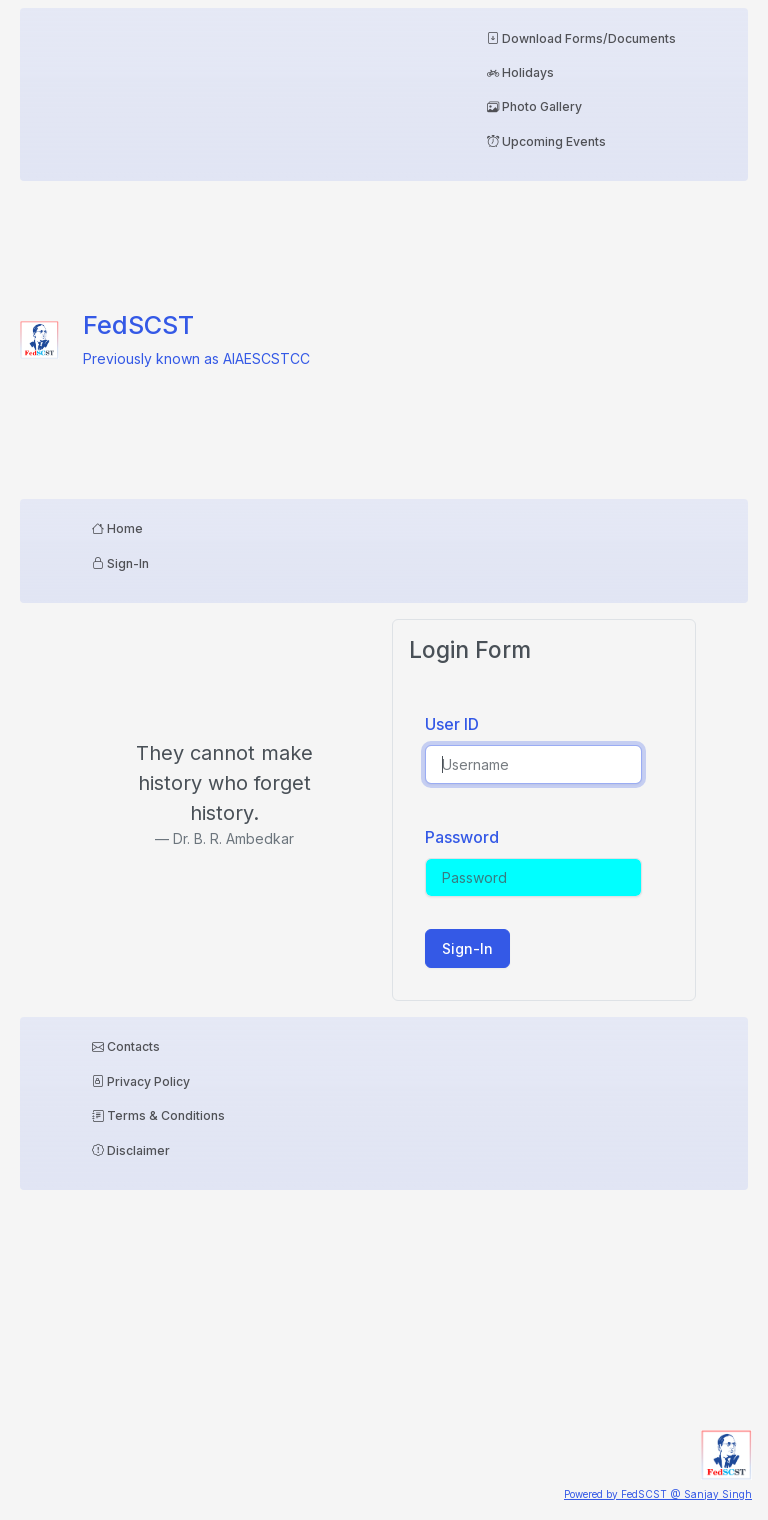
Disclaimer (131, 1150)
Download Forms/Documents (581, 38)
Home (117, 528)
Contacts (126, 1046)
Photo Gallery (534, 106)
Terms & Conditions (158, 1115)
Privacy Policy (141, 1081)
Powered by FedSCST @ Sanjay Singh (658, 1494)
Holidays (520, 72)
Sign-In (120, 563)
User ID (452, 724)
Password (452, 837)
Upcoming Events (546, 141)
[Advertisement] (582, 337)
